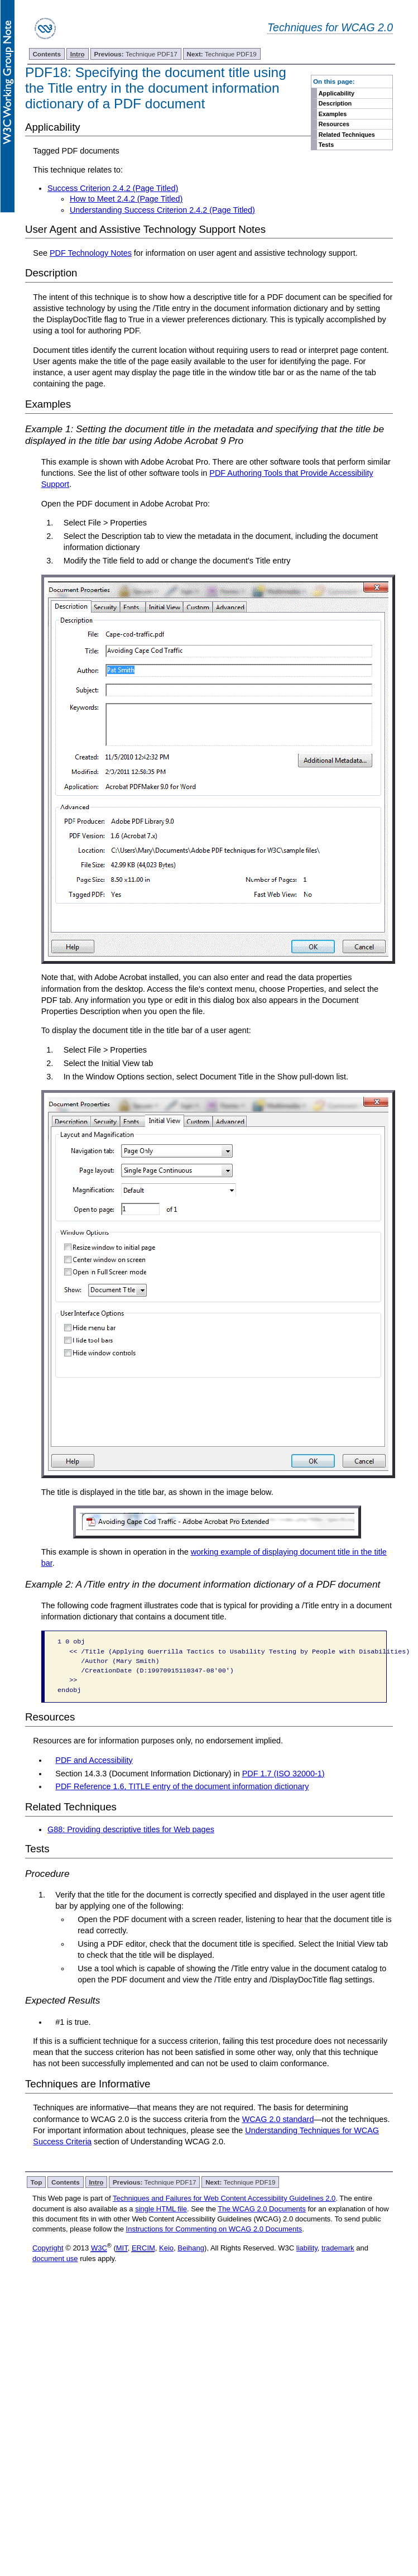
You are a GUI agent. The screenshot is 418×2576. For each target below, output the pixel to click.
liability (307, 2248)
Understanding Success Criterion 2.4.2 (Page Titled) (162, 209)
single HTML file (161, 2209)
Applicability (336, 93)
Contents (46, 54)
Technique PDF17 (135, 54)
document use (55, 2258)
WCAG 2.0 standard (278, 2119)
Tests (326, 144)
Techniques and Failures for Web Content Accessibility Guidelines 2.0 (224, 2198)
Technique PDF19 (221, 54)
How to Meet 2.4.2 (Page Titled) (126, 198)
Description (335, 103)
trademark (337, 2248)
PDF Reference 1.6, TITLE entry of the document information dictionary (182, 1786)
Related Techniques (347, 134)
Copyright (48, 2248)
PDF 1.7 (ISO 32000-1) (283, 1773)
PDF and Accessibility (93, 1760)
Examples (333, 114)
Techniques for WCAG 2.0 (330, 27)
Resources (334, 124)
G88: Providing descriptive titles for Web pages (130, 1829)
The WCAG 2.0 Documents (262, 2209)
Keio (166, 2248)
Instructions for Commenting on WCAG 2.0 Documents (214, 2229)
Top (36, 2182)
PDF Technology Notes (91, 252)
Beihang (190, 2248)
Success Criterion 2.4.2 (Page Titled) (112, 188)
